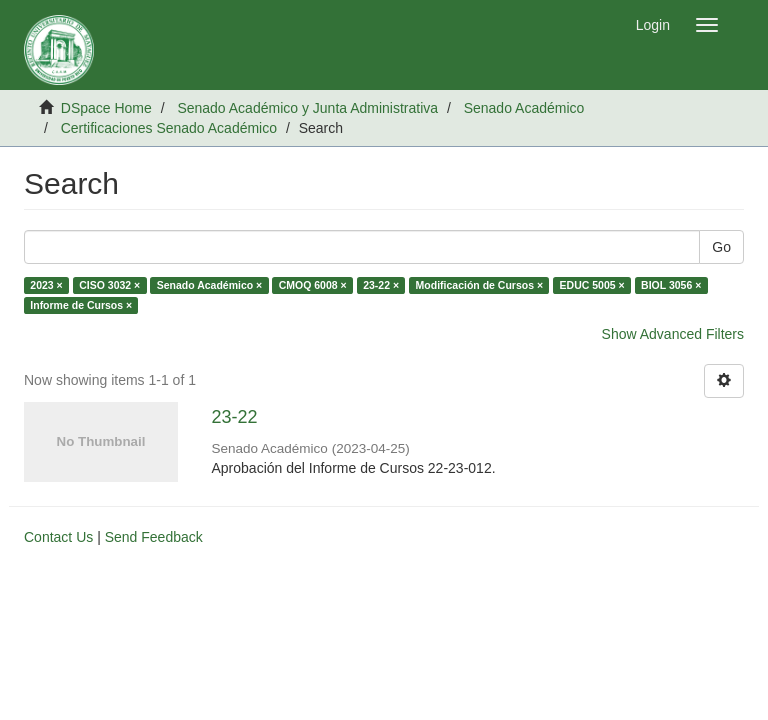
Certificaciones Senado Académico (169, 128)
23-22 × (381, 285)
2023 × (46, 285)
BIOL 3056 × (671, 285)
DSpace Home (106, 108)
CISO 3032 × (109, 285)
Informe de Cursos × (81, 305)
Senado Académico (524, 108)
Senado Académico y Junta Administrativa (307, 108)
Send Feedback (154, 537)
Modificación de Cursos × (479, 285)
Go (721, 247)
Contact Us (58, 537)
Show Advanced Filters (673, 334)
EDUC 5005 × (592, 285)
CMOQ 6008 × (313, 285)
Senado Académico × (210, 285)
